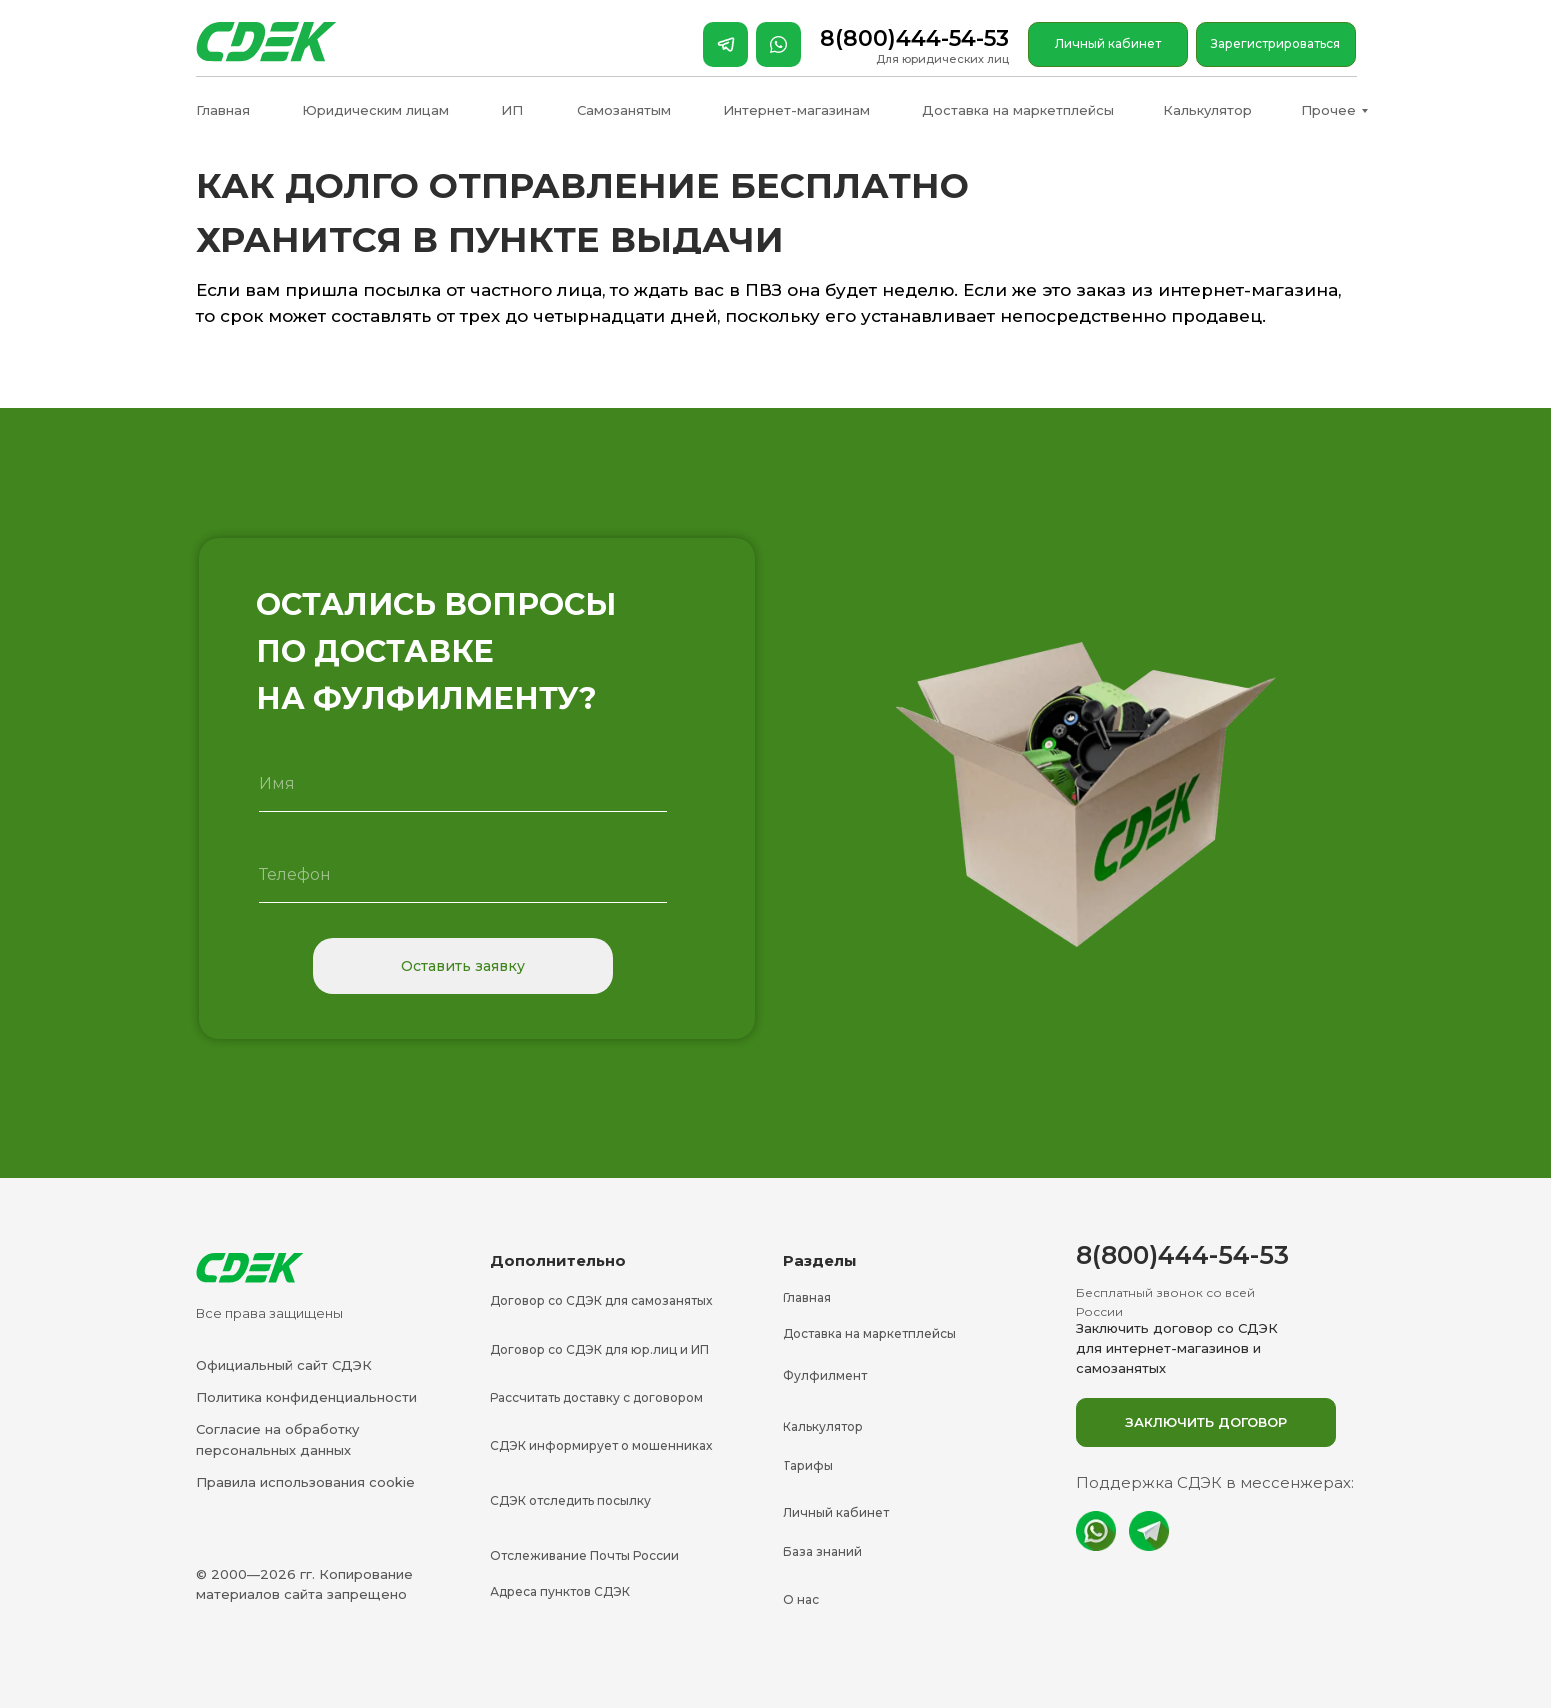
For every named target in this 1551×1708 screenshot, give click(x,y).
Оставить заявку (463, 966)
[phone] (463, 875)
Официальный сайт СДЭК (284, 1365)
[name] (463, 784)
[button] (1206, 1422)
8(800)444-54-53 (914, 38)
